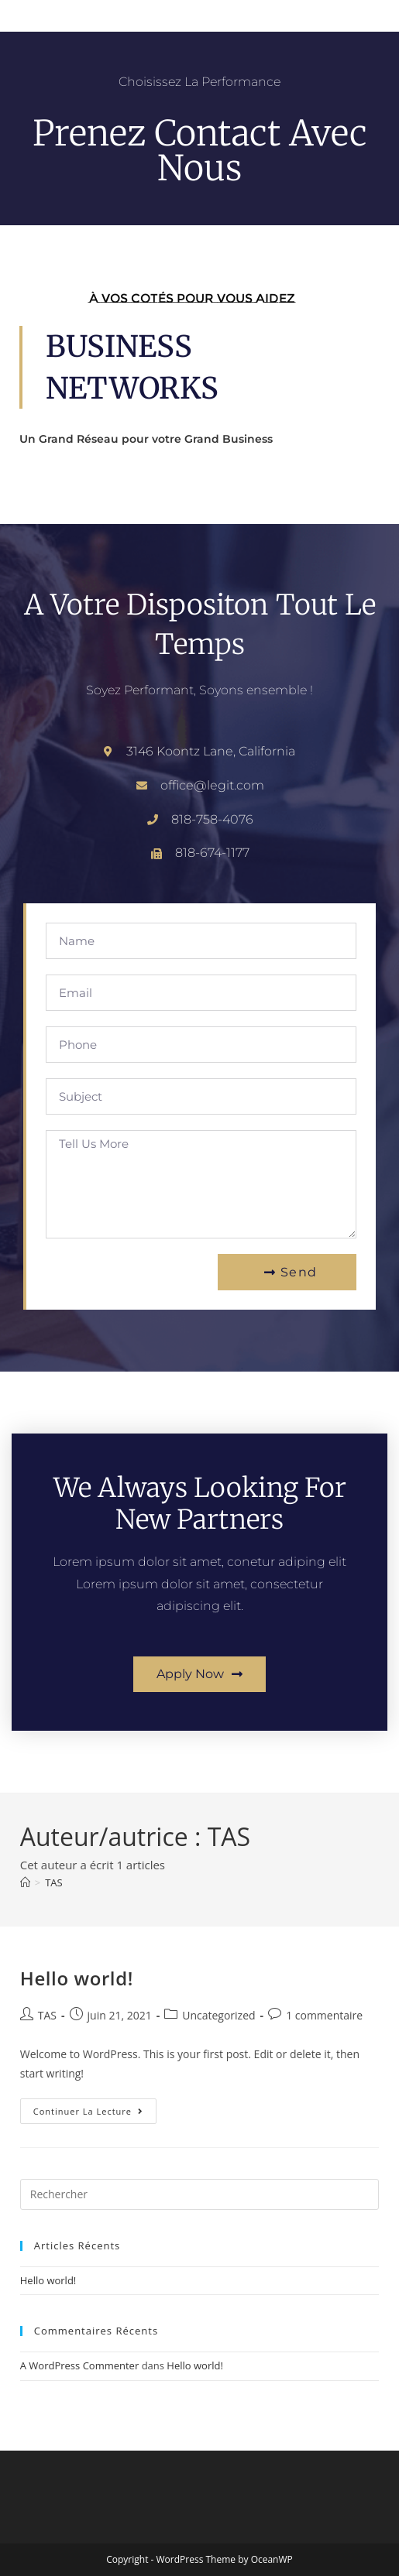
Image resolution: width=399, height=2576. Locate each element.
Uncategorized (218, 2015)
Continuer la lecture (95, 2107)
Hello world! (76, 1978)
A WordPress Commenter (79, 2365)
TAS (54, 1882)
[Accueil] (25, 1882)
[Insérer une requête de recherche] (200, 2194)
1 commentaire (324, 2015)
